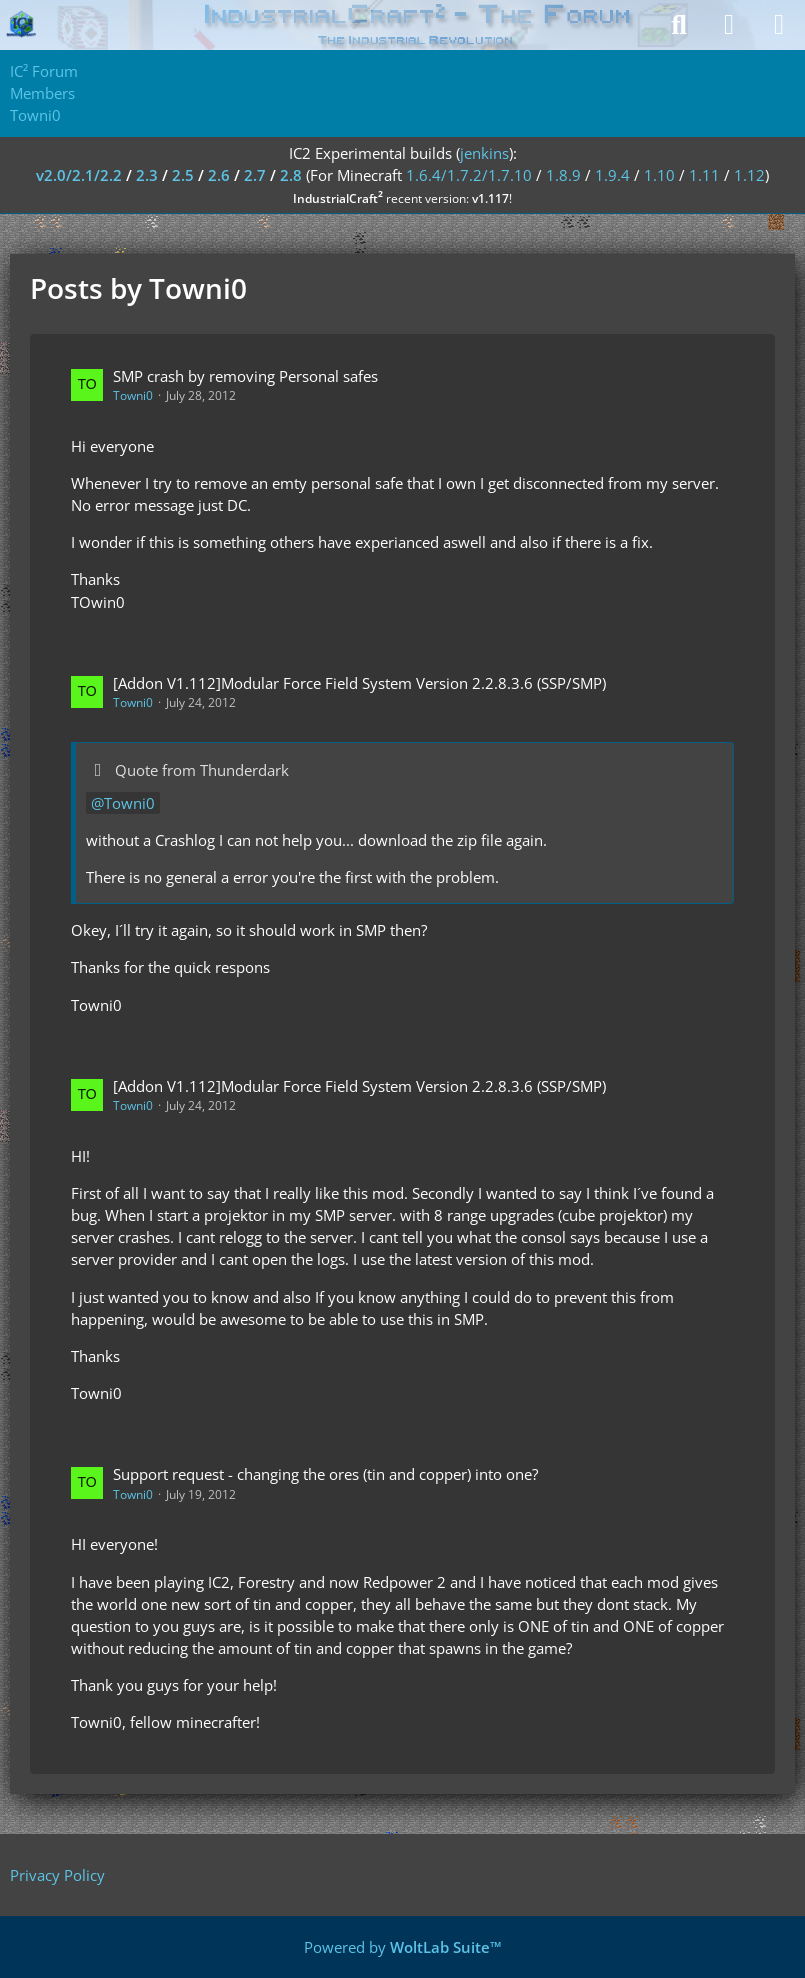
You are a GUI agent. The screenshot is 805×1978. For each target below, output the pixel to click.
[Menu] (779, 25)
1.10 (659, 175)
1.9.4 (612, 175)
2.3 (147, 175)
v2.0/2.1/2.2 (79, 175)
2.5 (183, 175)
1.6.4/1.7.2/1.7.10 (469, 175)
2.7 (255, 175)
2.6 (219, 175)
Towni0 (133, 395)
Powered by (403, 1947)
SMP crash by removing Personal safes (245, 376)
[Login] (729, 25)
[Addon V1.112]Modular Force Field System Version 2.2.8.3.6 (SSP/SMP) (359, 683)
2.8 (291, 175)
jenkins (484, 153)
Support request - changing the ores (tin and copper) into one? (325, 1474)
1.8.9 (563, 175)
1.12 (749, 175)
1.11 (704, 175)
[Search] (679, 25)
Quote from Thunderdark (202, 770)
